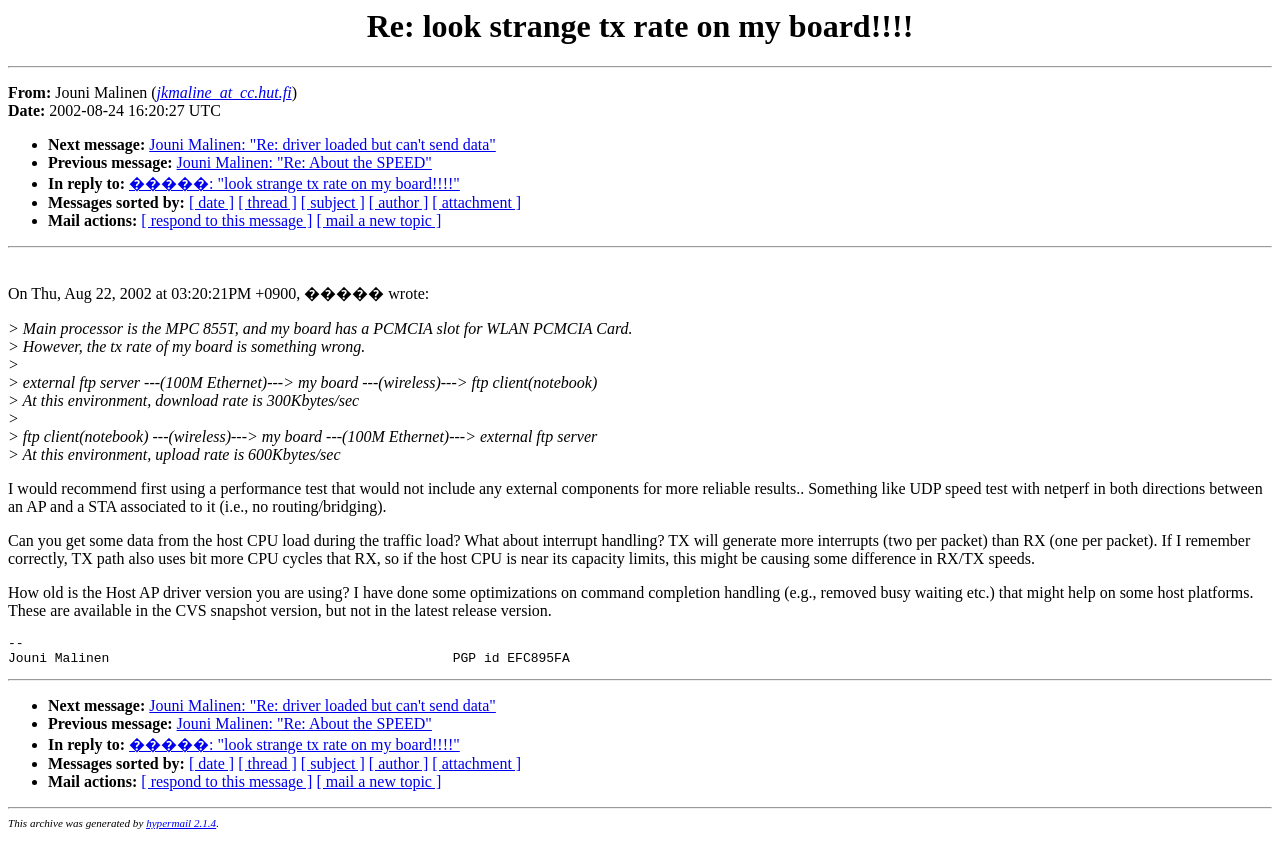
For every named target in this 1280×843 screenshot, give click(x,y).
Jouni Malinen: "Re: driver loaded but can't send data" (322, 144)
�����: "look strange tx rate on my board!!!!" (294, 183)
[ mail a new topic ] (378, 220)
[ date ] (211, 202)
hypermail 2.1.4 (181, 829)
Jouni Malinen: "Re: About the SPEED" (304, 162)
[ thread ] (267, 202)
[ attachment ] (476, 202)
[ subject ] (333, 202)
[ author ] (399, 202)
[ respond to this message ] (226, 220)
